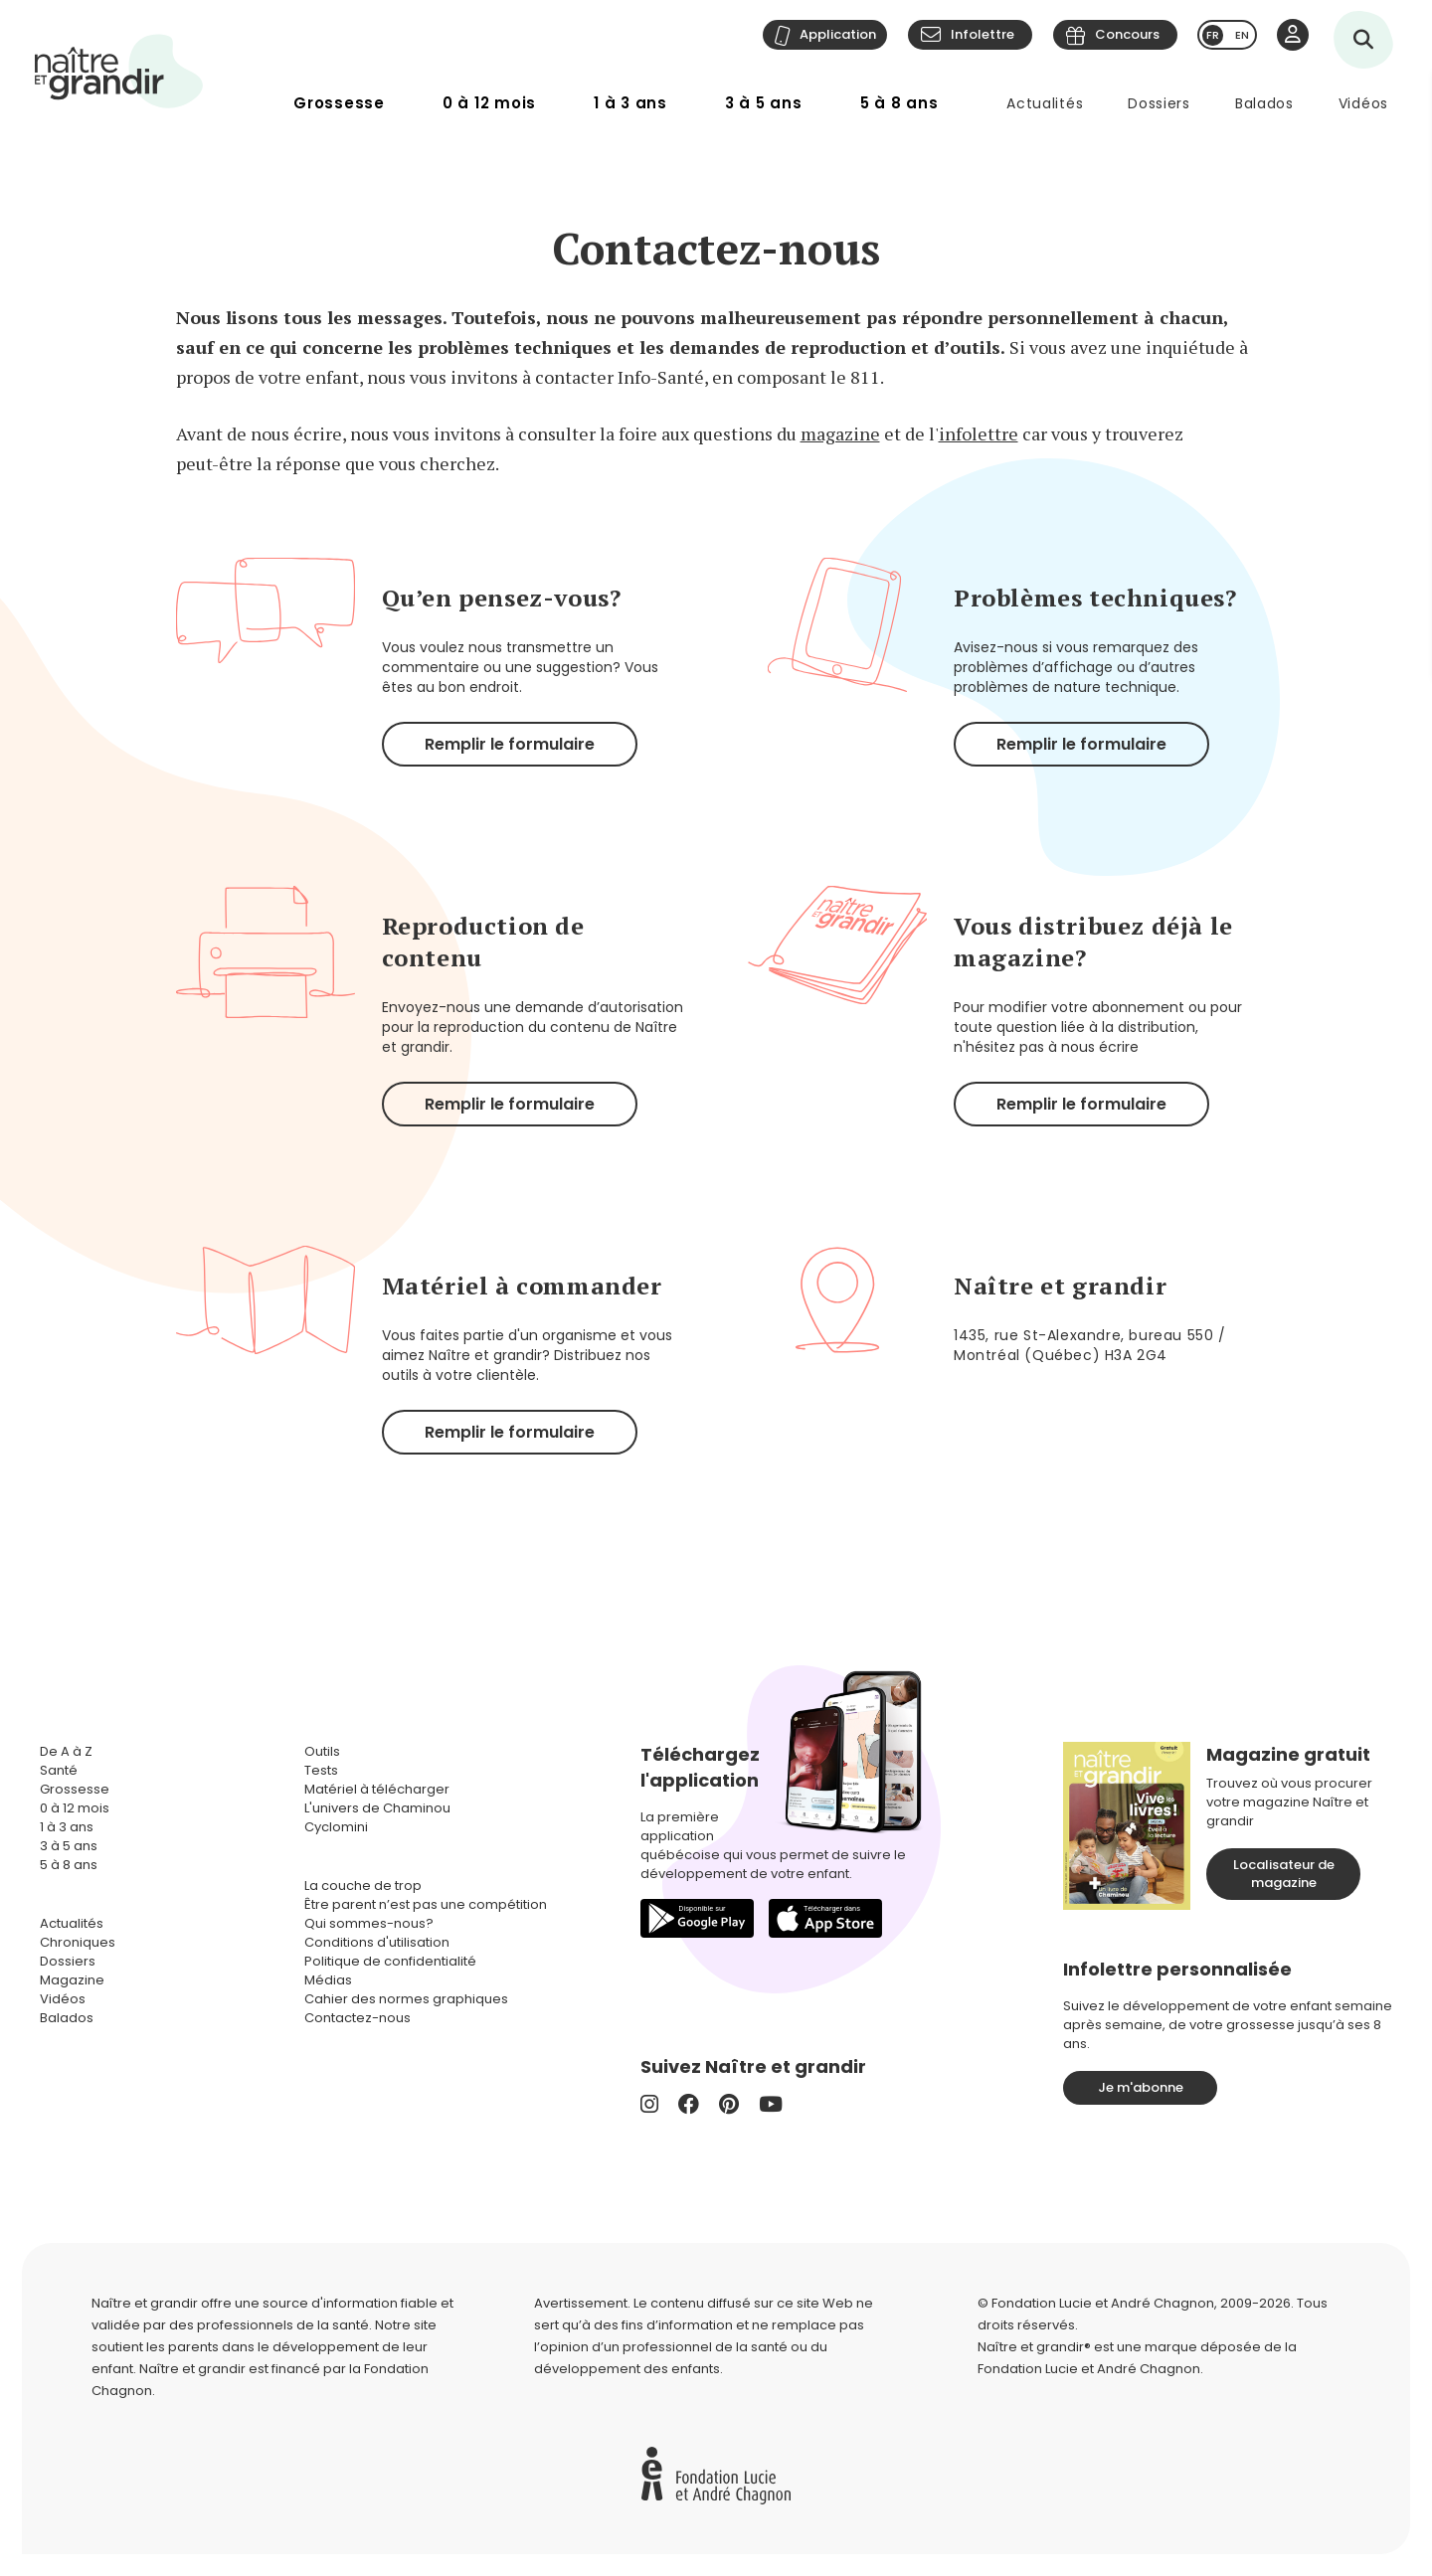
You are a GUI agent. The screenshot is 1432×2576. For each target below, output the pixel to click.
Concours (1127, 34)
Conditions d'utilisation (376, 1942)
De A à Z (66, 1751)
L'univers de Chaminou (377, 1808)
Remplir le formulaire (510, 744)
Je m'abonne (1140, 2087)
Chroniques (77, 1942)
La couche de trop (363, 1885)
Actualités (1044, 103)
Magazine (72, 1980)
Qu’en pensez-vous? (502, 597)
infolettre (978, 433)
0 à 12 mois (489, 102)
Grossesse (339, 102)
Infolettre (982, 34)
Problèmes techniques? (1095, 597)
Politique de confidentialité (390, 1961)
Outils (322, 1751)
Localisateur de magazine (1284, 1873)
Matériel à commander (522, 1285)
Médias (328, 1980)
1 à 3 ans (630, 102)
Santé (59, 1770)
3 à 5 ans (764, 102)
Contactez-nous (357, 2017)
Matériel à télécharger (376, 1789)
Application (838, 34)
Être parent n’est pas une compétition (425, 1904)
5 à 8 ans (899, 102)
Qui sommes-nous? (369, 1923)
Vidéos (1363, 103)
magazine (840, 433)
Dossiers (1159, 103)
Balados (1264, 103)
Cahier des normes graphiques (406, 1998)
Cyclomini (336, 1826)
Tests (321, 1770)
